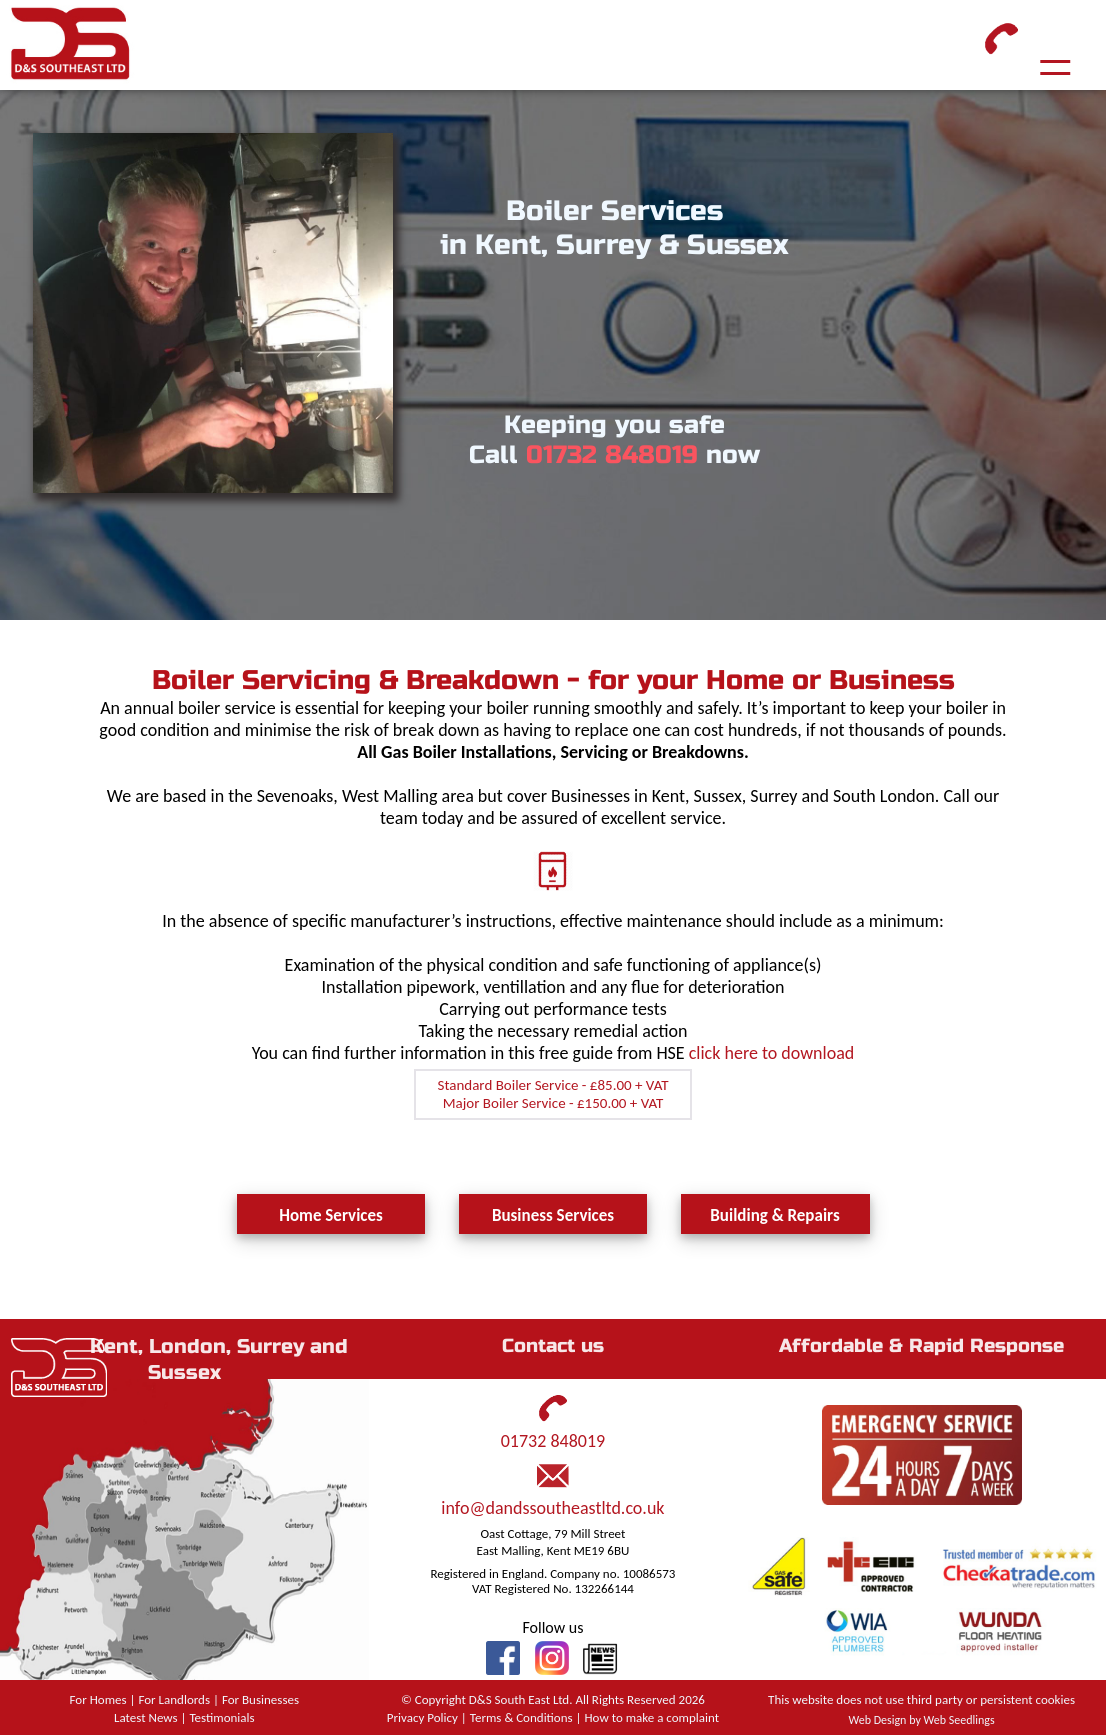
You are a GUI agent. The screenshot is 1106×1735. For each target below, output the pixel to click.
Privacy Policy (422, 1717)
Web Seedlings (959, 1720)
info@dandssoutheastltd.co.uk (552, 1508)
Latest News (146, 1717)
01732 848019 (612, 455)
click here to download (772, 1053)
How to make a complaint (652, 1717)
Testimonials (221, 1717)
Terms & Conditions (521, 1717)
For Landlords (174, 1699)
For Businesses (260, 1699)
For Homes (98, 1699)
